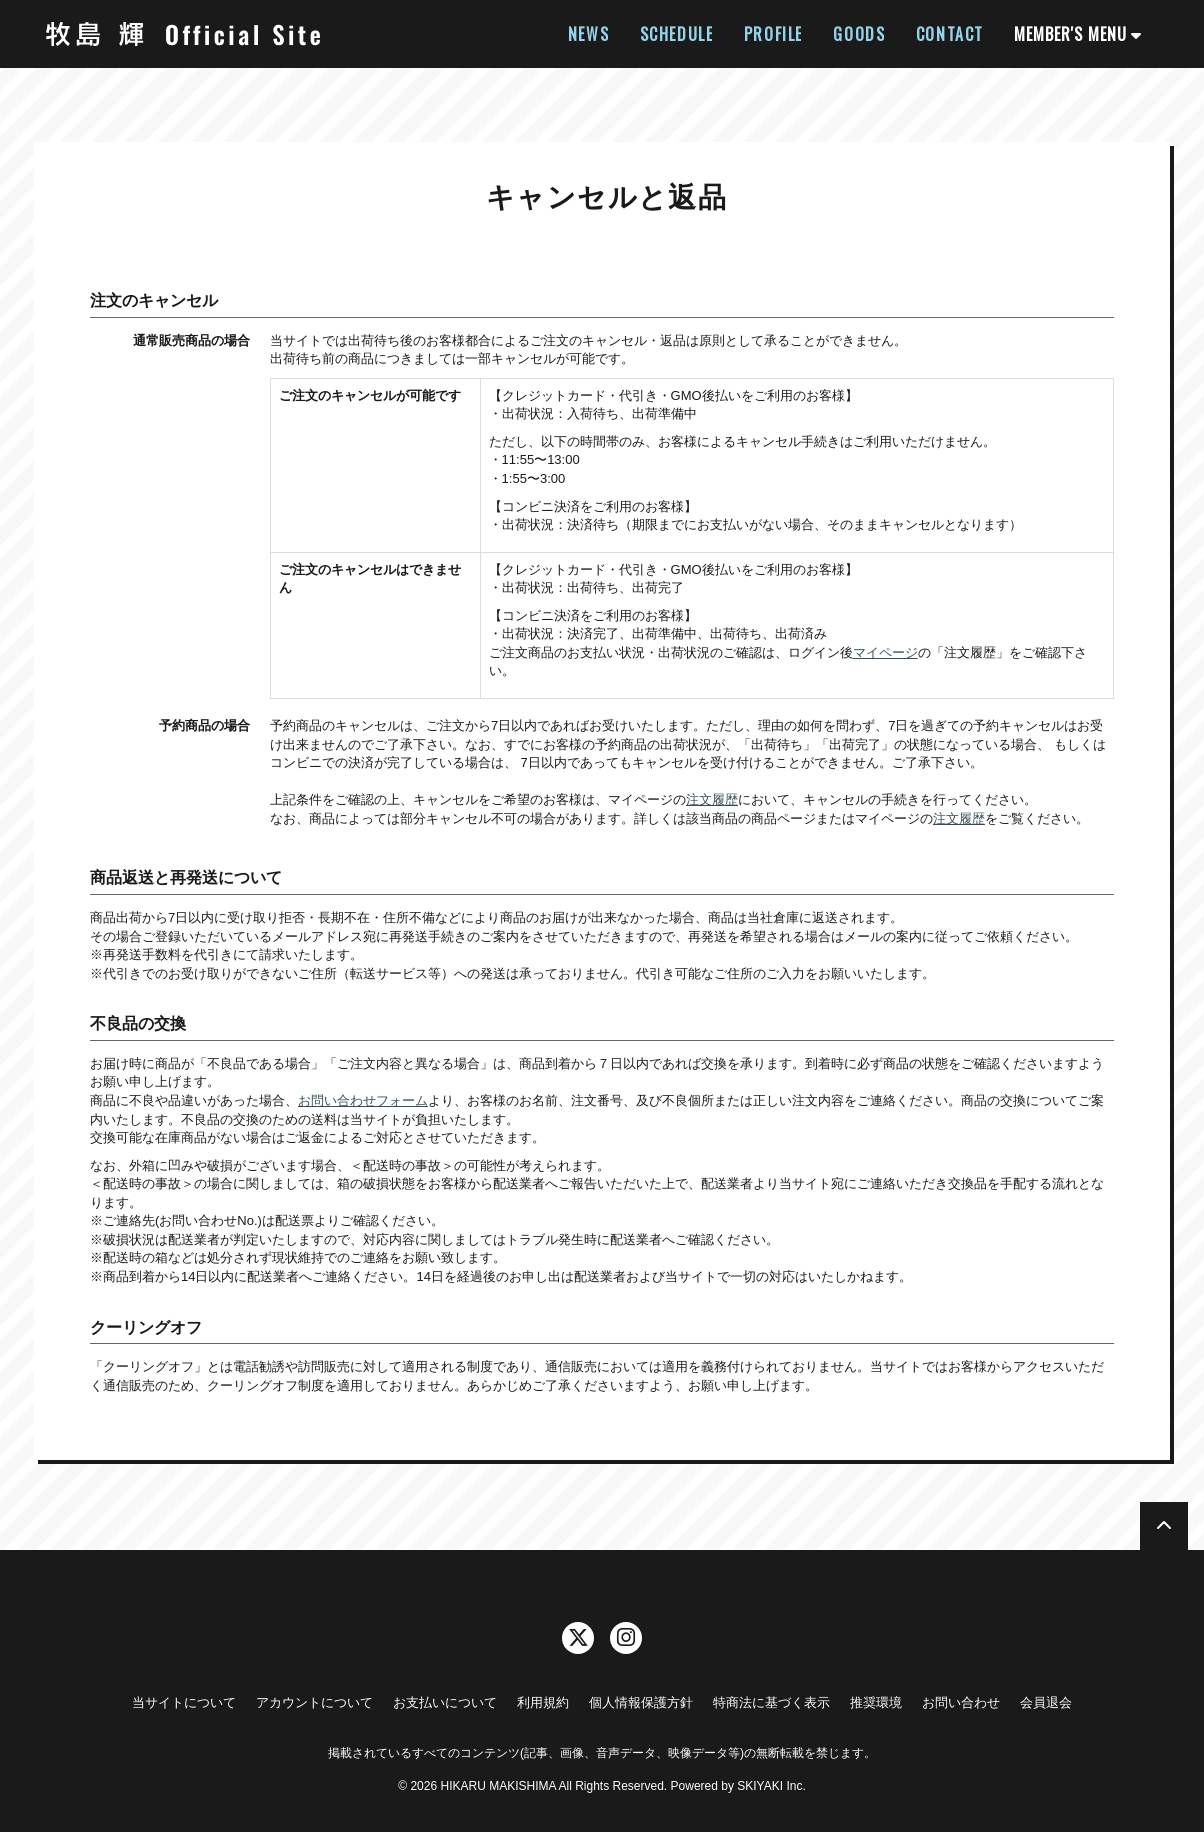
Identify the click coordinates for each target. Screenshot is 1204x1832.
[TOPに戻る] (1164, 1526)
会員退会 (1046, 1702)
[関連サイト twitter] (578, 1638)
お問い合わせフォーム (363, 1100)
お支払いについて (445, 1702)
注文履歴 (712, 799)
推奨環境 (876, 1702)
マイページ (885, 652)
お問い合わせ (961, 1702)
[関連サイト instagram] (626, 1638)
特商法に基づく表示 (771, 1702)
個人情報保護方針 (641, 1702)
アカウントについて (314, 1702)
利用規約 (543, 1702)
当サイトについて (184, 1702)
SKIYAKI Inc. (771, 1786)
